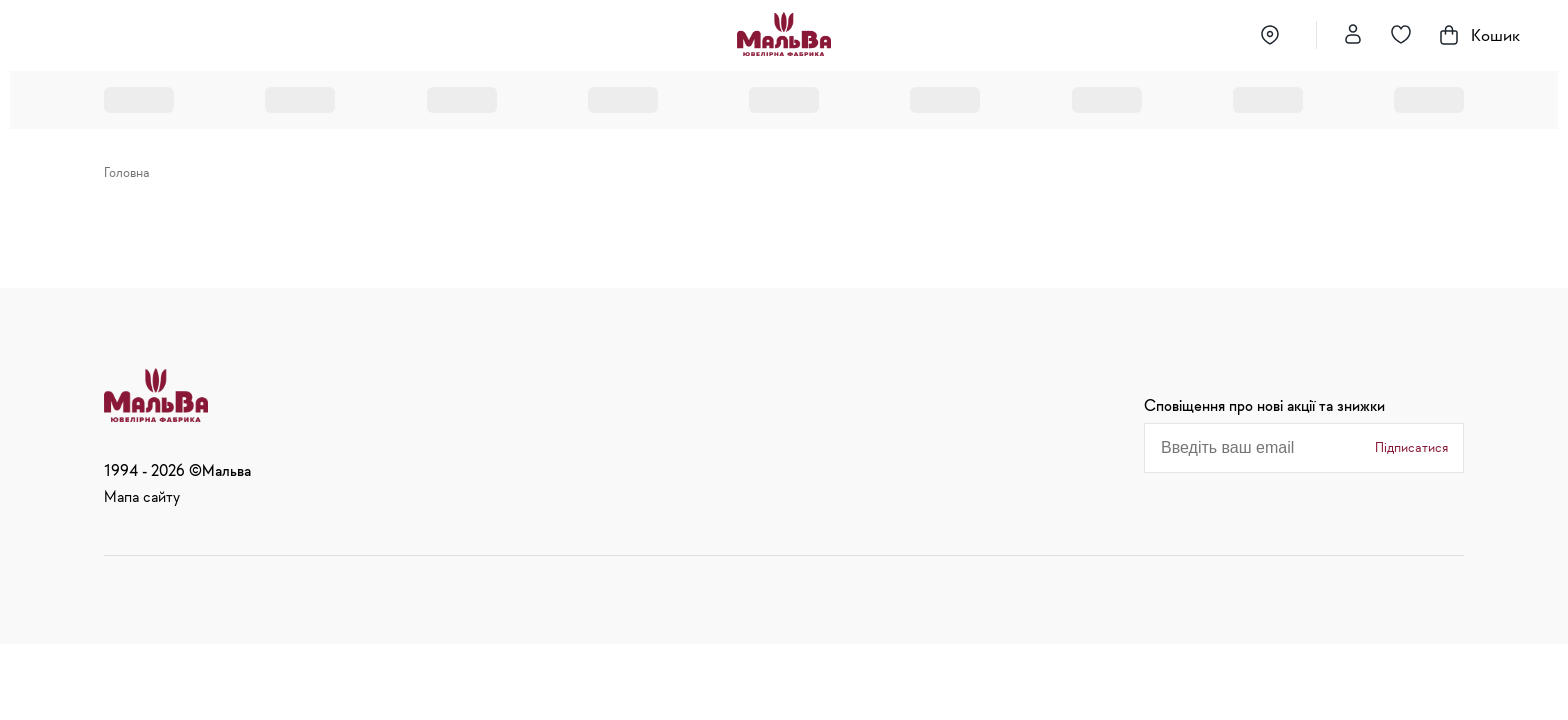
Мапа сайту (142, 496)
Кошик (1478, 35)
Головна (127, 172)
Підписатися (1411, 447)
